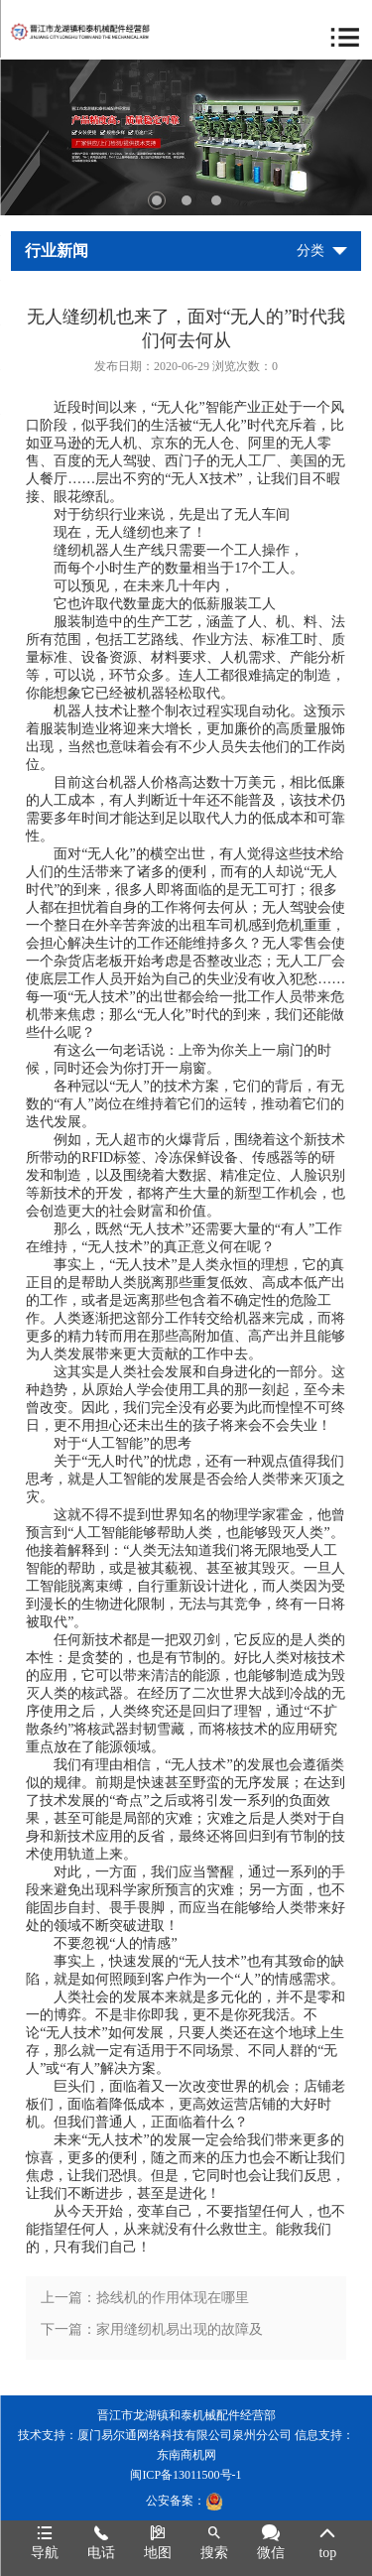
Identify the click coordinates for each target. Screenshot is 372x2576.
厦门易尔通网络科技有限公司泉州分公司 (184, 2435)
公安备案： (184, 2501)
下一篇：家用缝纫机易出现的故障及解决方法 (152, 2334)
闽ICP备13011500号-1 (185, 2475)
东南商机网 (186, 2455)
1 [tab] (157, 200)
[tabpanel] (186, 137)
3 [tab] (216, 200)
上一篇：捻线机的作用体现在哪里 (145, 2297)
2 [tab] (186, 200)
